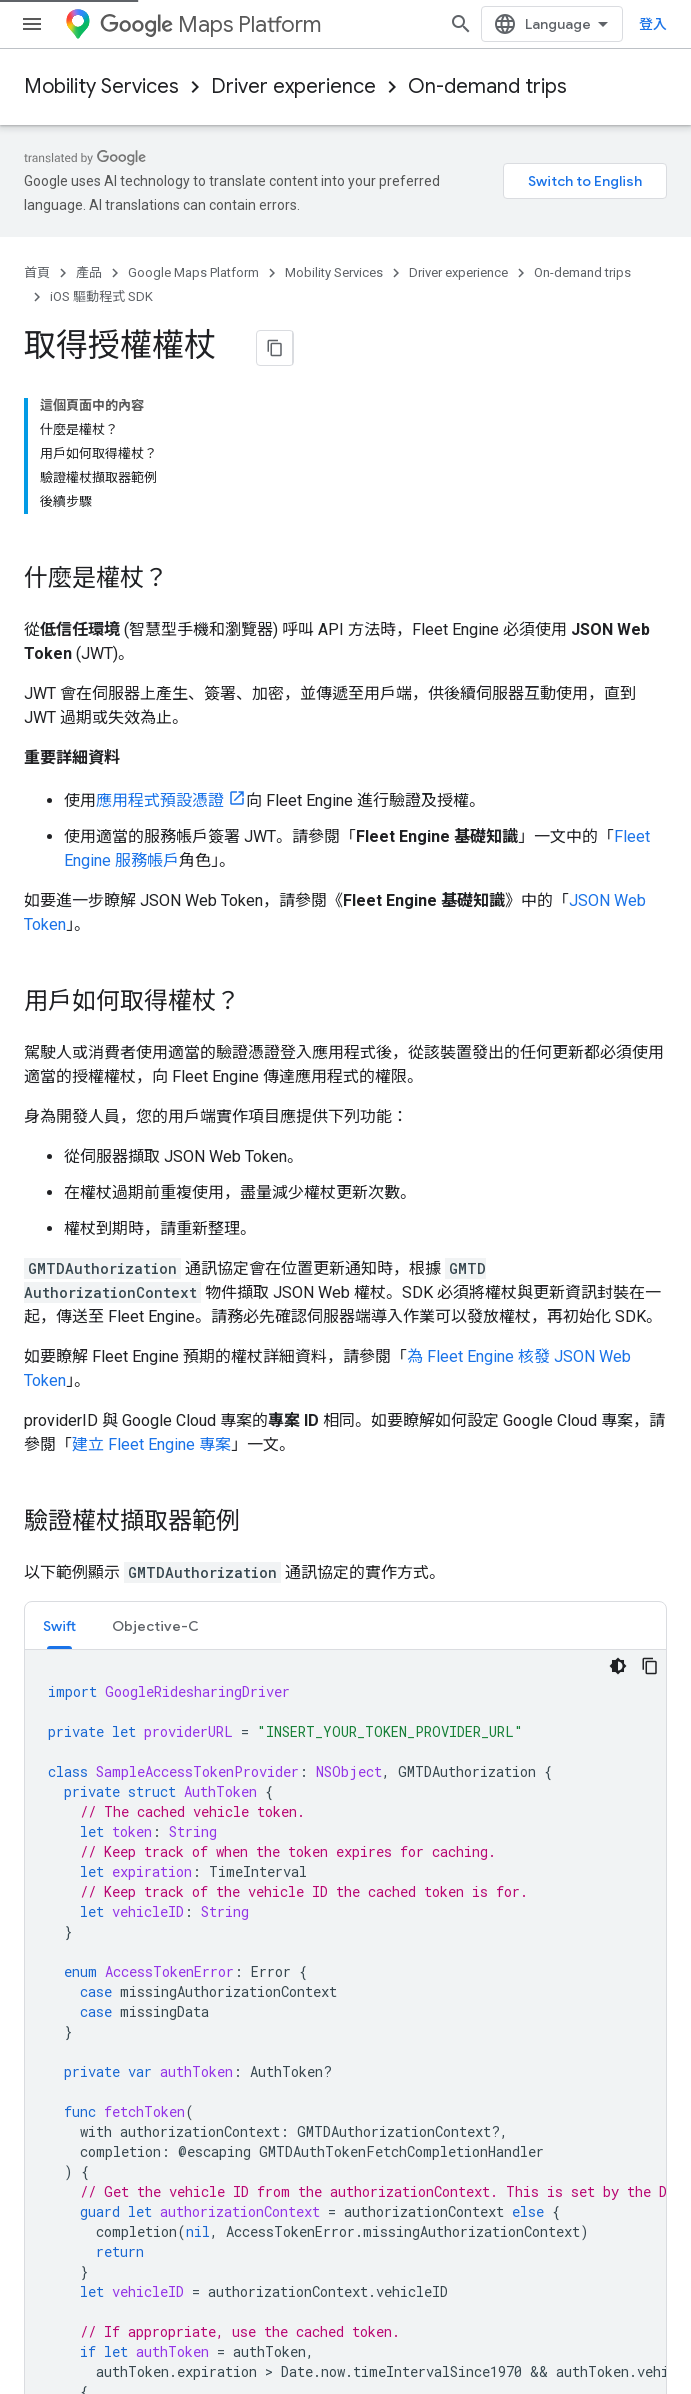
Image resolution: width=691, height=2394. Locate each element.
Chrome (49, 2158)
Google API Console (419, 1806)
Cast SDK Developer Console (447, 1966)
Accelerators (64, 1870)
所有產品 (52, 2254)
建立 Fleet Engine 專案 (151, 1299)
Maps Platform (210, 24)
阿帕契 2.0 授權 (568, 1651)
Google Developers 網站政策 (146, 1671)
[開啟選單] (32, 24)
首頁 (37, 272)
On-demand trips (487, 86)
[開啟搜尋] (647, 24)
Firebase (51, 2190)
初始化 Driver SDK (88, 1573)
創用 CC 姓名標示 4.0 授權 (345, 1651)
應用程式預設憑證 (160, 655)
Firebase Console (412, 1902)
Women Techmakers (89, 1902)
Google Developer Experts (105, 1838)
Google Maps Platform (193, 272)
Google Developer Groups (103, 1806)
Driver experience (293, 86)
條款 (38, 2336)
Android (49, 2126)
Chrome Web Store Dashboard (454, 1998)
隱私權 (92, 2336)
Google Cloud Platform (95, 2222)
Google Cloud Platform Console (456, 1838)
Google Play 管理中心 (424, 1870)
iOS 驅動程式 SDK (101, 296)
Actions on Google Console (442, 1934)
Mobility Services (101, 86)
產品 (89, 272)
